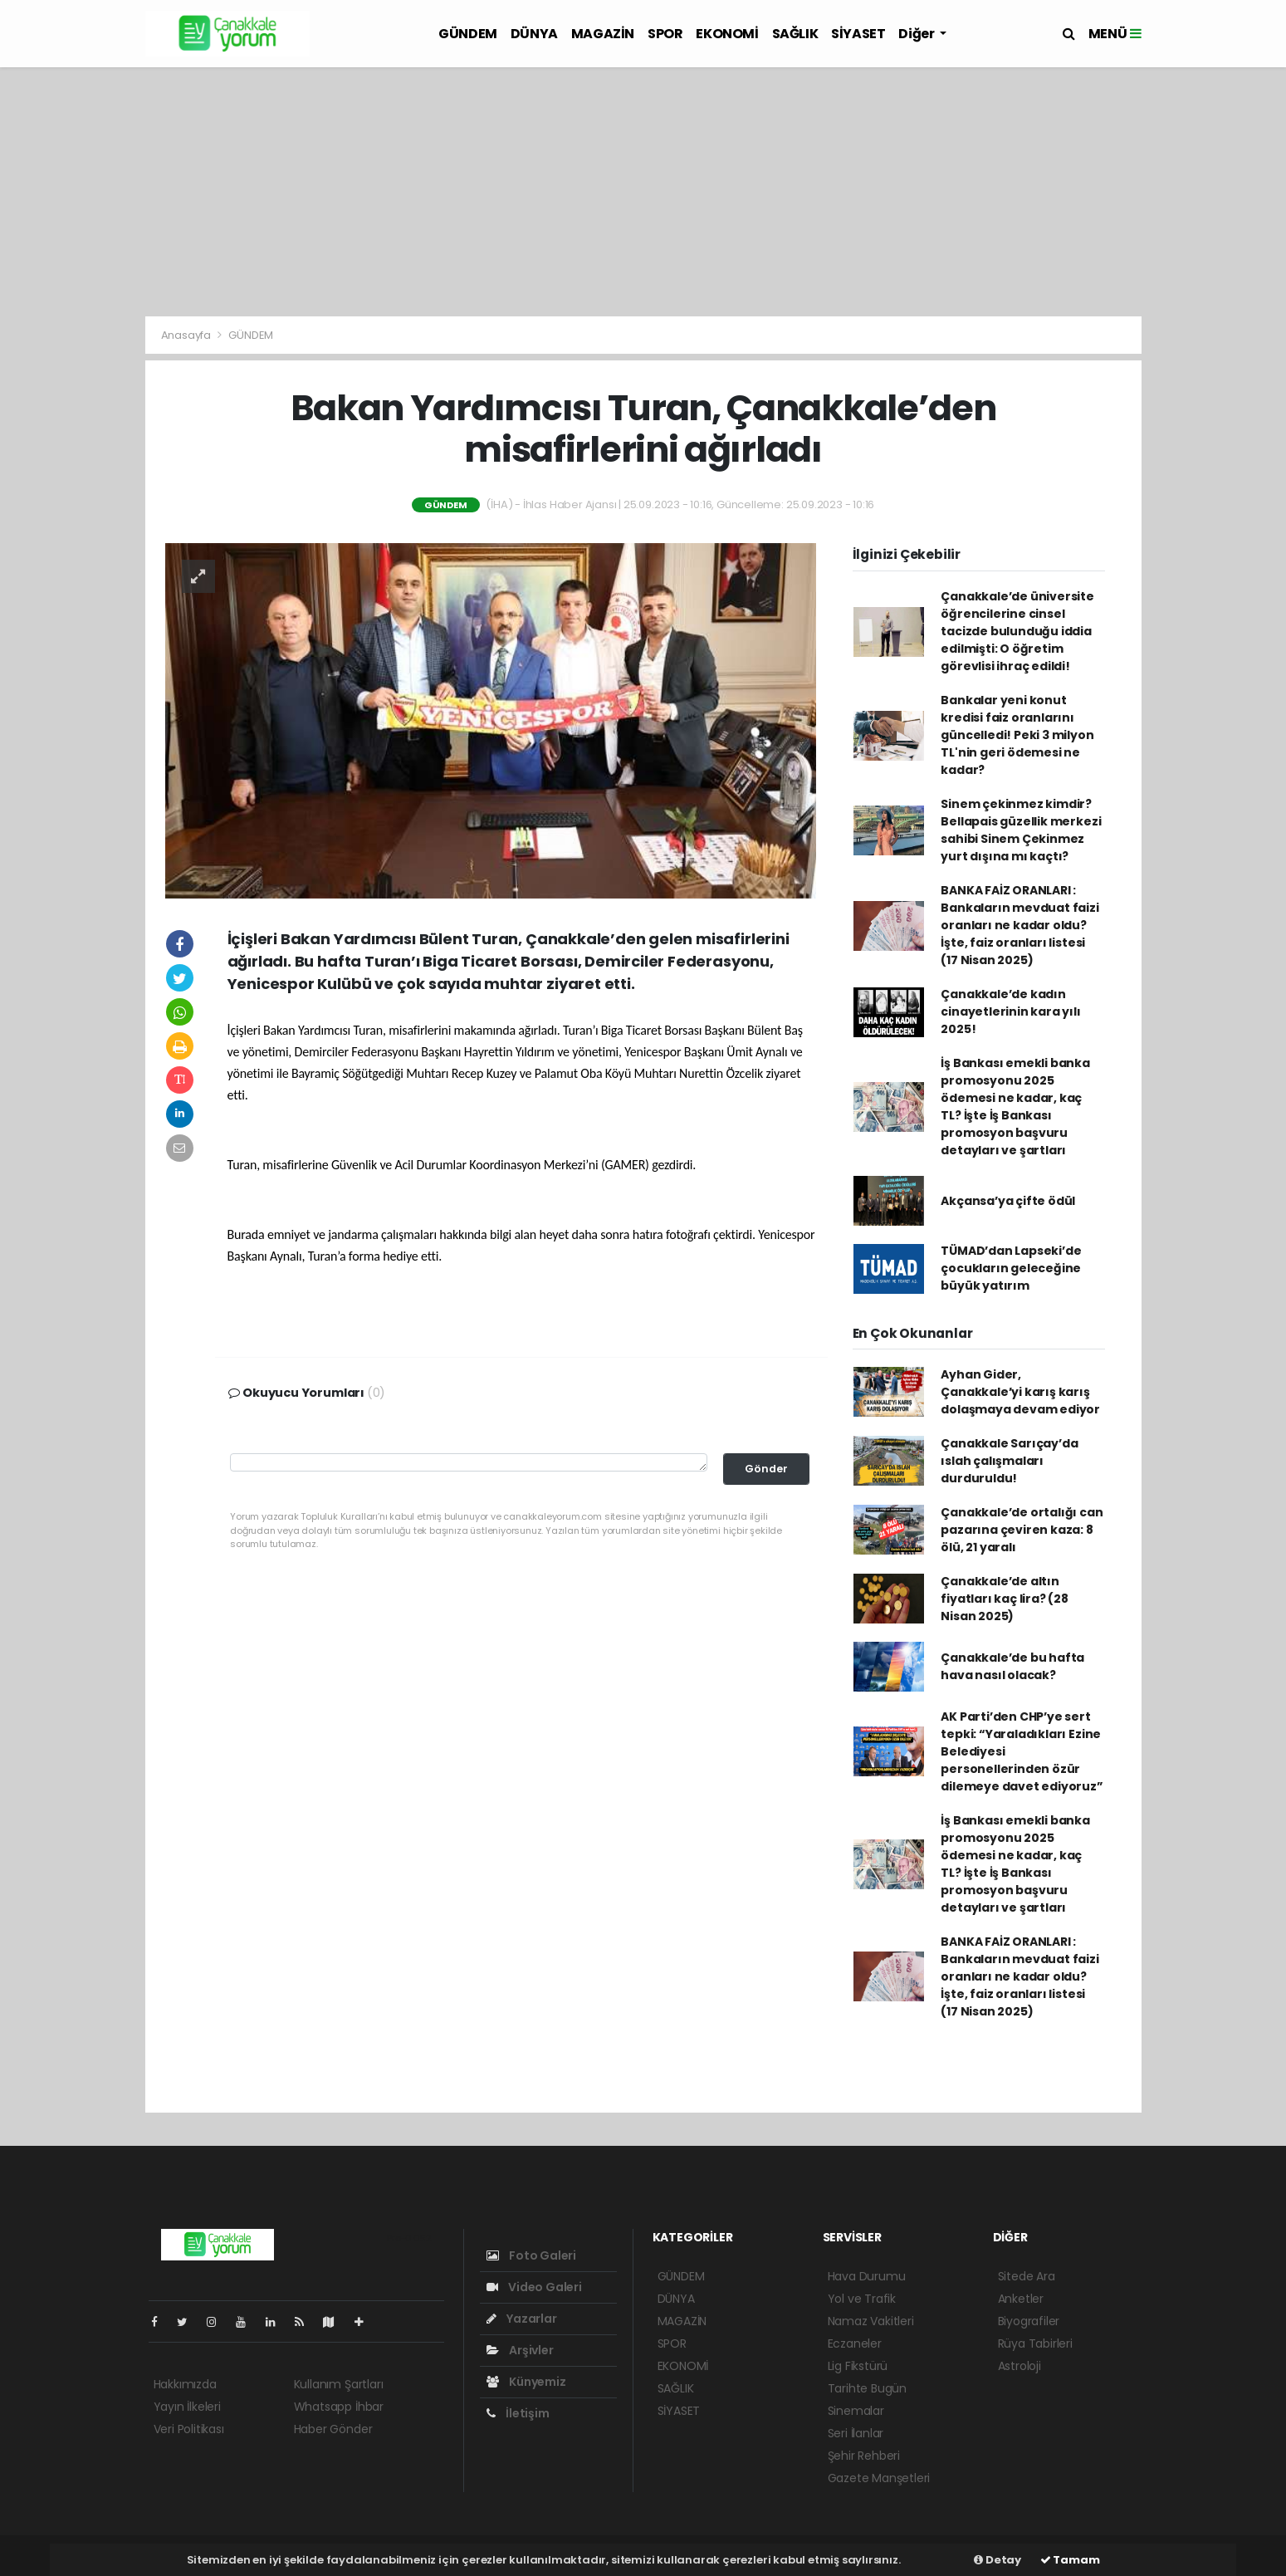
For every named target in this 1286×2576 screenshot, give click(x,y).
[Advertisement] (643, 192)
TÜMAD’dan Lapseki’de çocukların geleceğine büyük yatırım (1011, 1268)
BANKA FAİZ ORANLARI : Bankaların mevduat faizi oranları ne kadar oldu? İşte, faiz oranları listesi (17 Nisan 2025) (1019, 925)
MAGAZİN (602, 33)
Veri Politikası (189, 2429)
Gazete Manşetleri (879, 2478)
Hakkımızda (185, 2384)
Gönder (766, 1469)
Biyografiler (1029, 2321)
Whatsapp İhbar (339, 2406)
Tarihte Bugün (867, 2388)
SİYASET (858, 33)
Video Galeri (534, 2287)
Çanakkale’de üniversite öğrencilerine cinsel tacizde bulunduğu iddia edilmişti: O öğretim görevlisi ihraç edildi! (1017, 631)
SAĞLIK (795, 33)
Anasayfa (187, 335)
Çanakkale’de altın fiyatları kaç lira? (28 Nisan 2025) (1004, 1598)
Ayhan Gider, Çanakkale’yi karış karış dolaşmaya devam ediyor (1020, 1392)
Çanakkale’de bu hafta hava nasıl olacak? (1012, 1666)
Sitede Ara (1026, 2276)
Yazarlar (522, 2318)
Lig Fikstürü (858, 2366)
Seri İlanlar (856, 2433)
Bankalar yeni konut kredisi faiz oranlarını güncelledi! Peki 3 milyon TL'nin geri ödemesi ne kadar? (1017, 735)
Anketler (1021, 2298)
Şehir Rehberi (864, 2455)
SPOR (665, 33)
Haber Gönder (333, 2429)
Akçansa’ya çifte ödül (1008, 1201)
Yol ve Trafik (862, 2298)
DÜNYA (534, 33)
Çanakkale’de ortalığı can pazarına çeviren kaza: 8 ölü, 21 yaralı (1022, 1529)
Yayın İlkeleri (187, 2406)
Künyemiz (526, 2381)
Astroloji (1019, 2366)
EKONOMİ (727, 33)
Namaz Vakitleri (871, 2321)
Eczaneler (855, 2343)
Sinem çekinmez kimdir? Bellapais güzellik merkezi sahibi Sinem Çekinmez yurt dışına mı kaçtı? (1021, 830)
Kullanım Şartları (339, 2384)
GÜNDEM (467, 33)
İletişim (518, 2413)
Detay (997, 2560)
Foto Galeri (532, 2255)
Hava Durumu (867, 2276)
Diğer (917, 33)
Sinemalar (856, 2410)
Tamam (1070, 2560)
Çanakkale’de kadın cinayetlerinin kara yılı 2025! (1010, 1011)
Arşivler (520, 2350)
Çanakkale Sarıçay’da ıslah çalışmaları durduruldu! (1009, 1460)
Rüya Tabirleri (1035, 2343)
